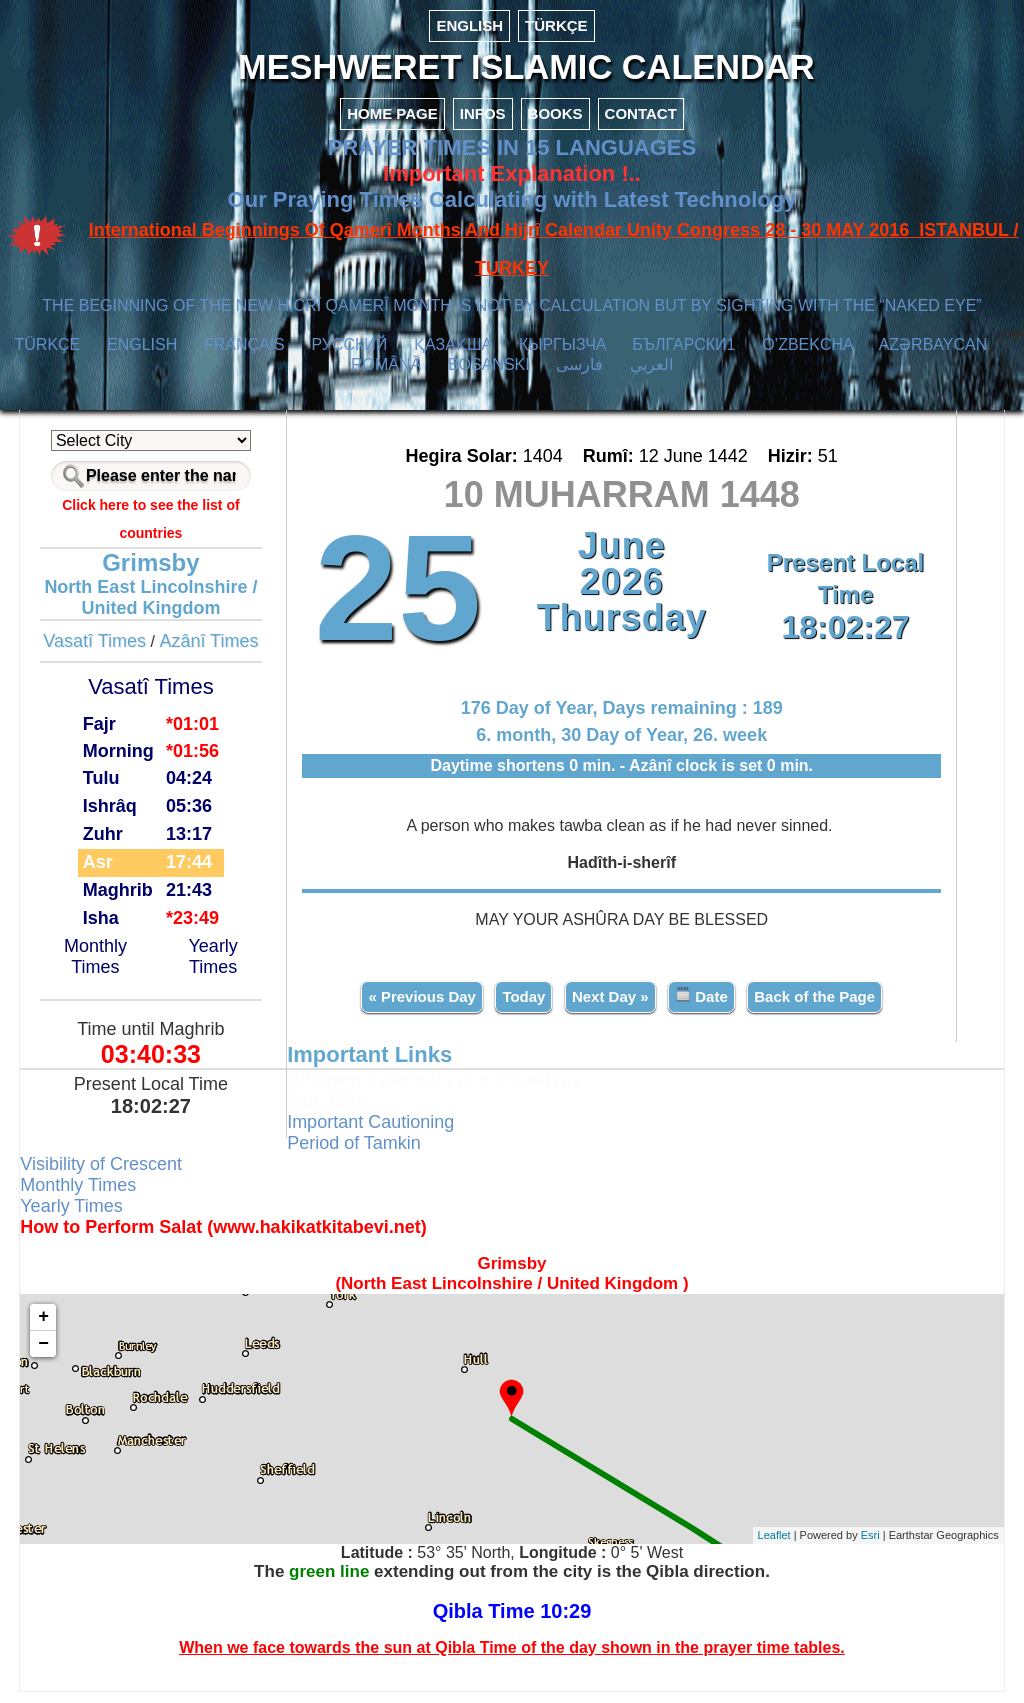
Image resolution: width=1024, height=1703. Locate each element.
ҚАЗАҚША (453, 357)
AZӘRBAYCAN (933, 357)
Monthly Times (105, 968)
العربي (651, 377)
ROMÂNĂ (386, 377)
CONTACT (641, 126)
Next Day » (608, 1007)
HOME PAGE (392, 126)
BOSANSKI (489, 377)
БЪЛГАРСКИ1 (683, 357)
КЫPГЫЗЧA (562, 357)
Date (699, 1006)
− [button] (55, 1355)
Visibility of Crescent (113, 1175)
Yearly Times (220, 968)
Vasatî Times (103, 654)
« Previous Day (421, 1007)
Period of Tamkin (360, 1154)
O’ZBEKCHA (807, 357)
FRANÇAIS (244, 357)
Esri (858, 1547)
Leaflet (762, 1547)
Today (522, 1007)
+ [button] (55, 1328)
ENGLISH (469, 25)
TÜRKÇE (556, 25)
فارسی (579, 377)
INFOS (483, 126)
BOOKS (555, 126)
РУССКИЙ (349, 357)
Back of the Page (812, 1007)
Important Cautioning (376, 1133)
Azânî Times (218, 654)
